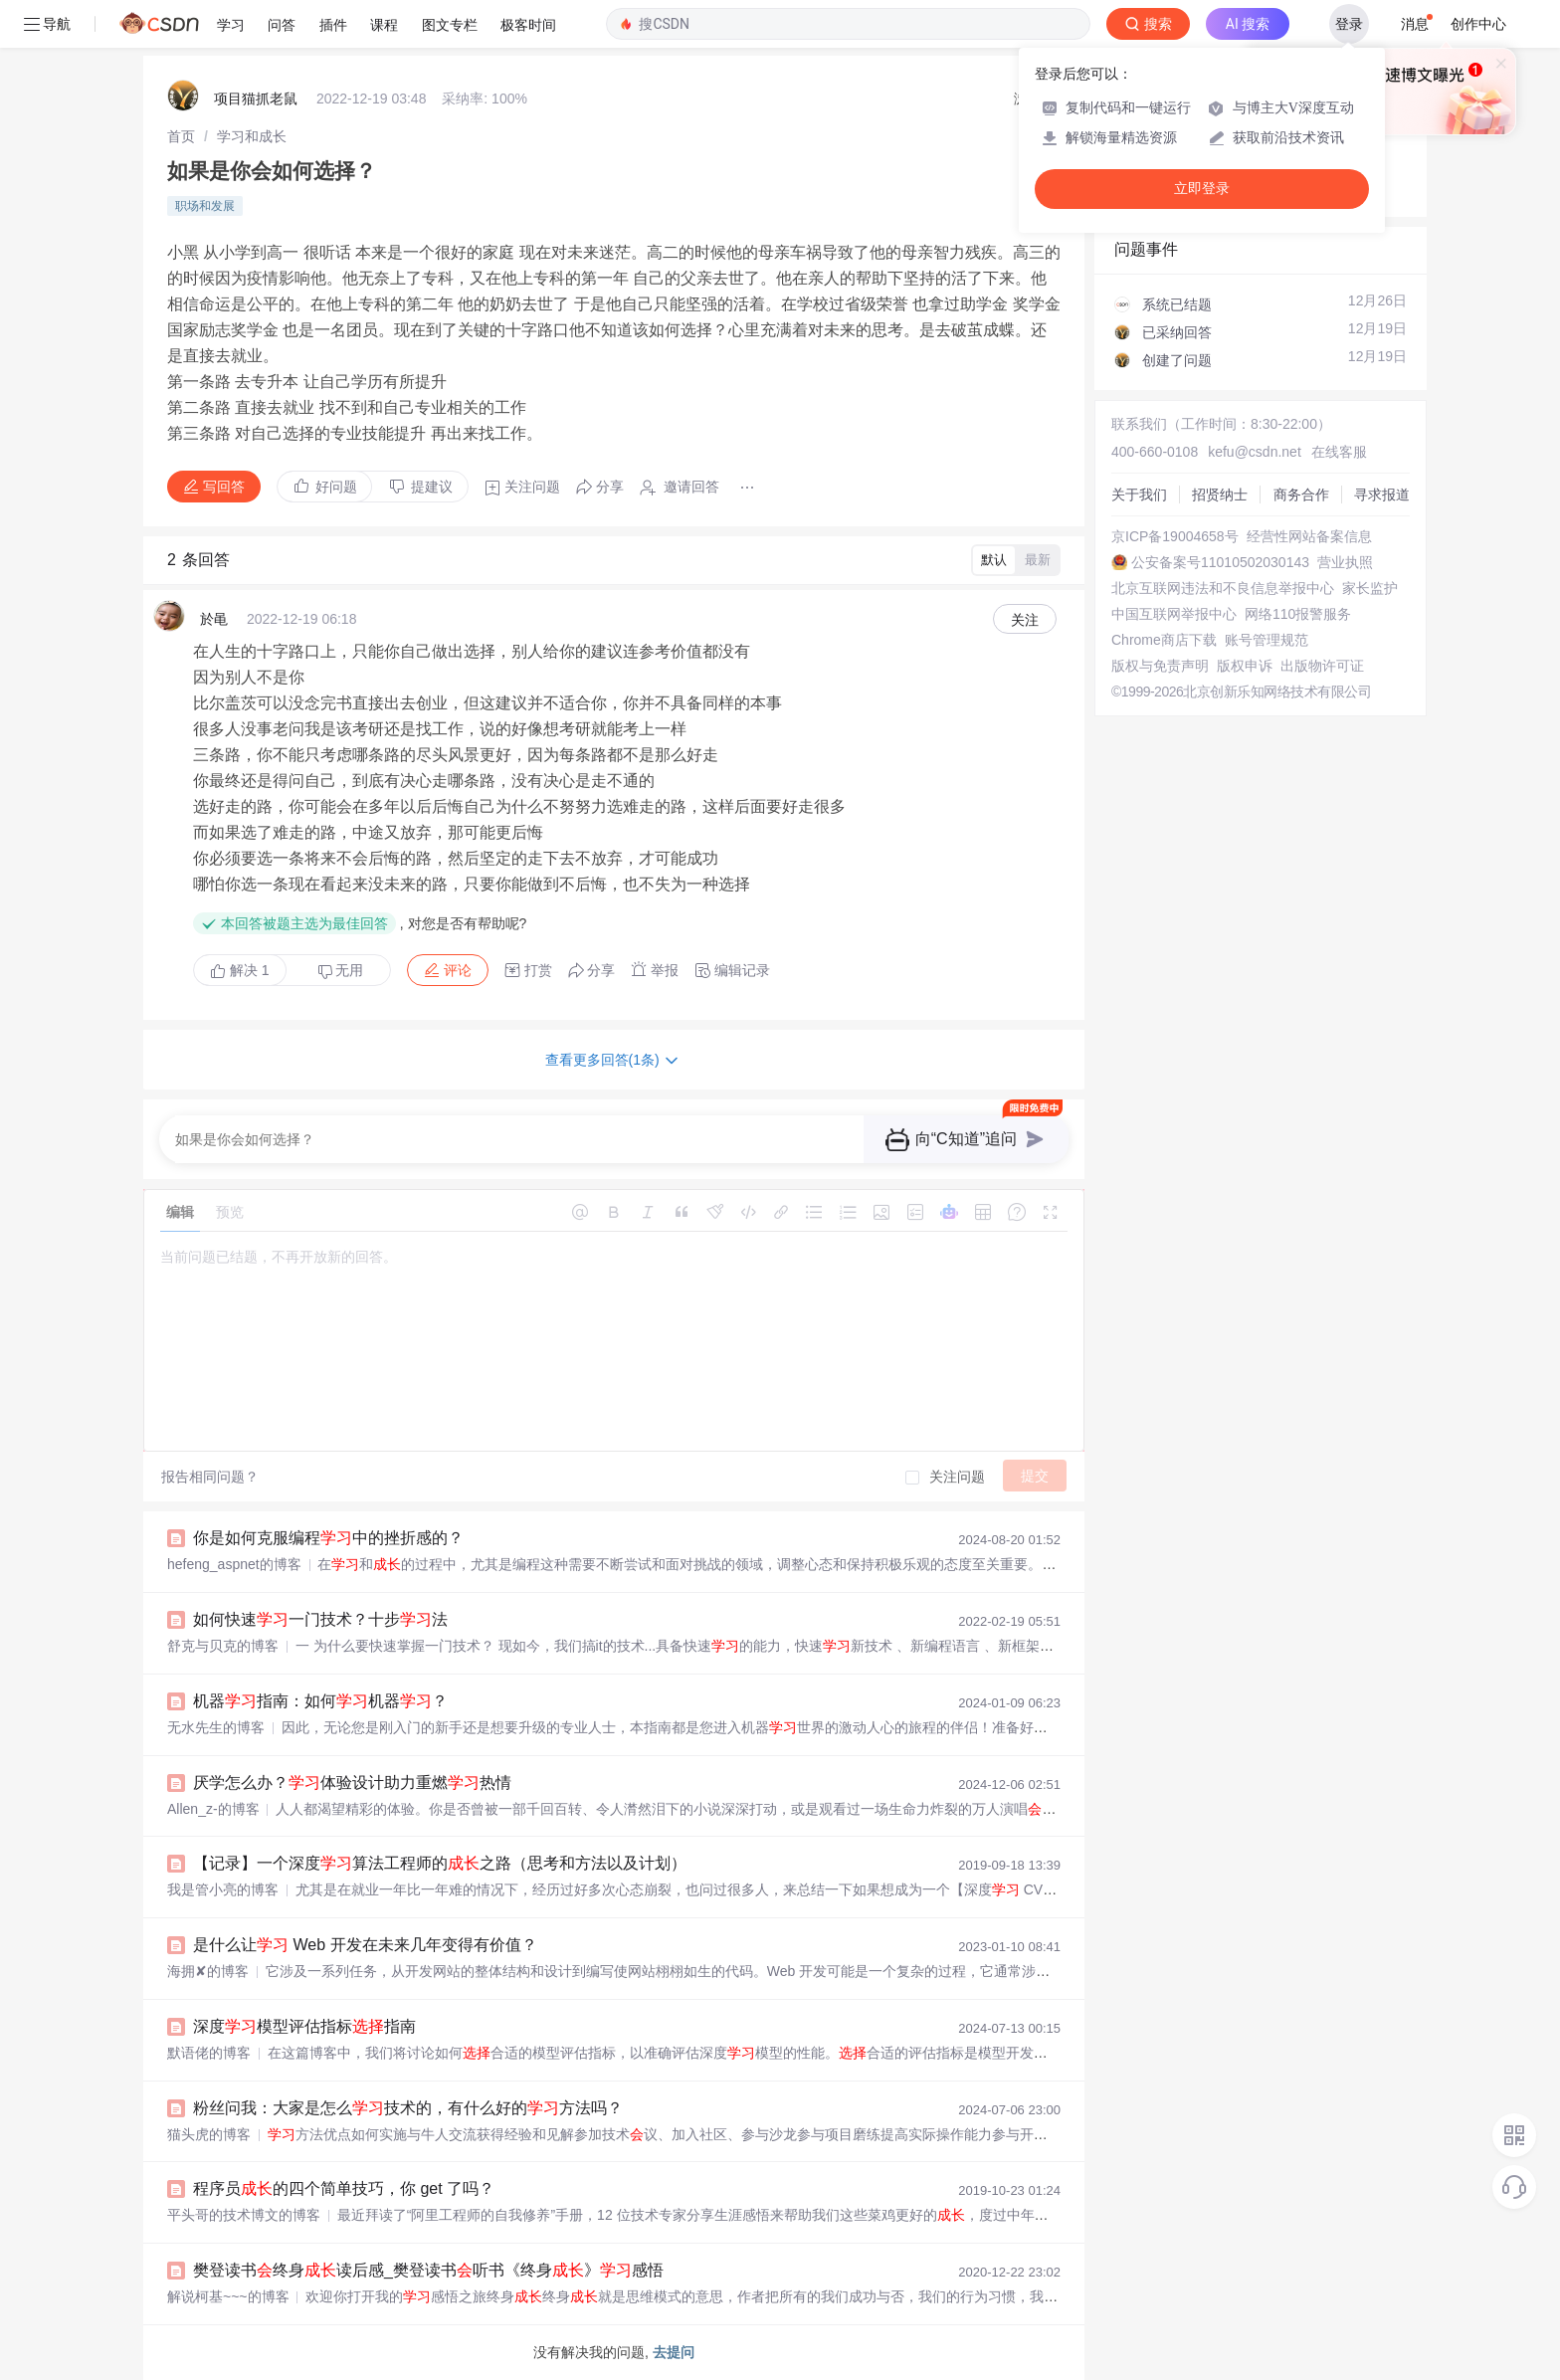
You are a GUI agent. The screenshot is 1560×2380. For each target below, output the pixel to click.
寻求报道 (1382, 494)
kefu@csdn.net (1254, 452)
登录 (1349, 24)
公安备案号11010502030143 (1220, 562)
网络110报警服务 (1298, 614)
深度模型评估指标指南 (304, 2026)
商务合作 (1301, 494)
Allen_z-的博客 (213, 1809)
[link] (181, 136)
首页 (181, 136)
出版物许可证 (1322, 666)
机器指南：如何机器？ (320, 1700)
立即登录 (1202, 188)
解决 (240, 970)
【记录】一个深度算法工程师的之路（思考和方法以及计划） (439, 1863)
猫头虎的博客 (209, 2134)
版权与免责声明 (1160, 666)
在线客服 (1339, 452)
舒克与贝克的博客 (223, 1646)
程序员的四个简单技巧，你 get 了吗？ (343, 2188)
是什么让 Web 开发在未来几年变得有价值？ (365, 1944)
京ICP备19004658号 (1175, 536)
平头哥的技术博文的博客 (243, 2215)
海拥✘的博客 (208, 1971)
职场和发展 (205, 206)
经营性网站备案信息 (1309, 536)
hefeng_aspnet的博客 (234, 1564)
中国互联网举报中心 (1174, 614)
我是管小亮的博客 (223, 1889)
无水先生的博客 (216, 1727)
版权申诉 (1244, 666)
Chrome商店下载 (1164, 640)
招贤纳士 (1220, 494)
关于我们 (1139, 494)
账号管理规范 (1266, 640)
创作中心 (1478, 24)
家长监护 (1370, 588)
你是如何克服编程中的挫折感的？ (328, 1537)
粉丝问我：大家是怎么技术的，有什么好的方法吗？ (408, 2107)
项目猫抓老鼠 (255, 98)
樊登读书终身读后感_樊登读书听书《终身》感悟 (428, 2270)
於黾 (214, 619)
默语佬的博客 (209, 2053)
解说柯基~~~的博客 (228, 2296)
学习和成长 (252, 136)
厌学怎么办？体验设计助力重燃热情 (352, 1782)
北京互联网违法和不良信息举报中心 (1222, 588)
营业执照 (1345, 562)
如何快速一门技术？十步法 (320, 1619)
